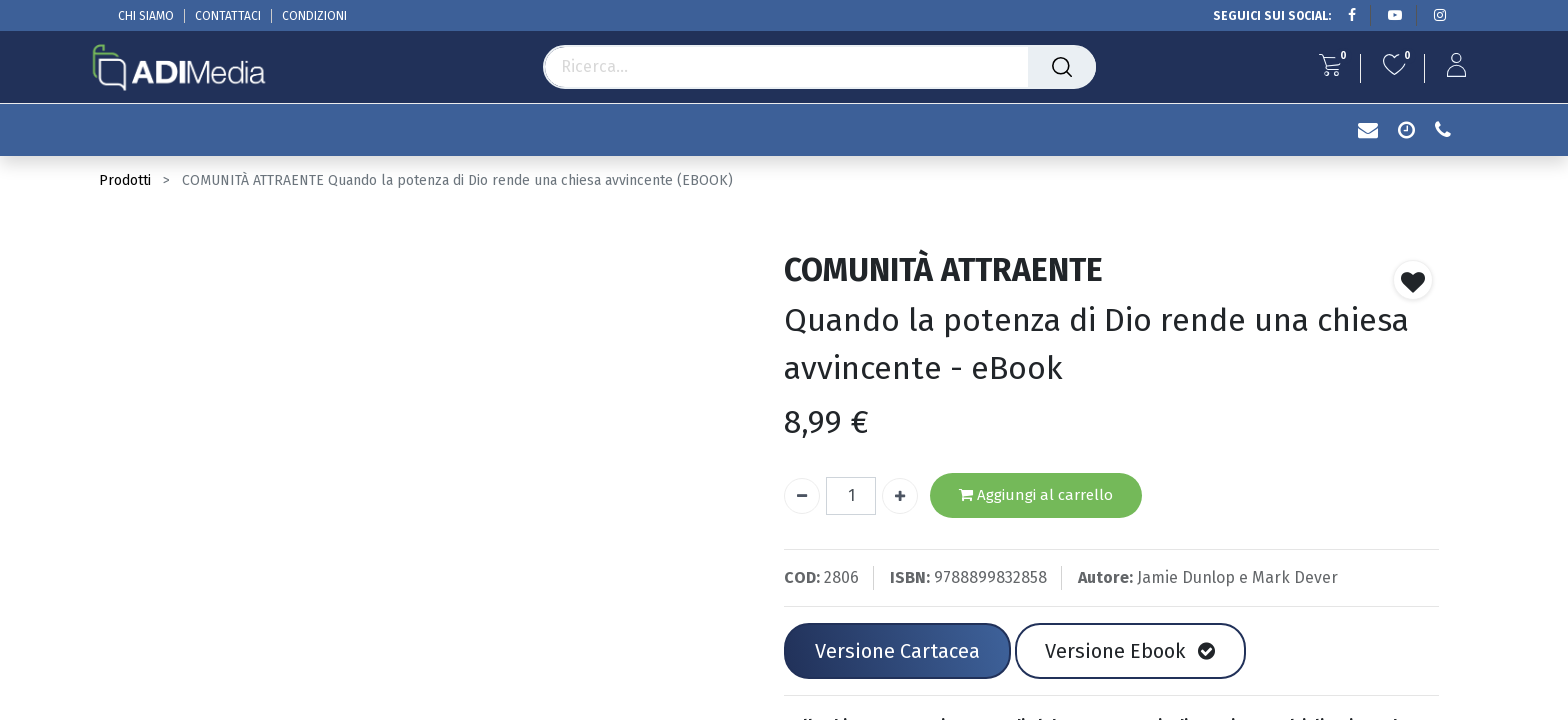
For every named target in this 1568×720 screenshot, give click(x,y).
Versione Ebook (1130, 651)
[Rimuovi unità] (802, 496)
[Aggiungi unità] (900, 496)
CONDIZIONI (314, 16)
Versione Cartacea (897, 651)
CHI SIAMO (146, 16)
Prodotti (125, 180)
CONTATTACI (228, 16)
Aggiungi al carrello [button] (1036, 495)
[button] (1413, 280)
